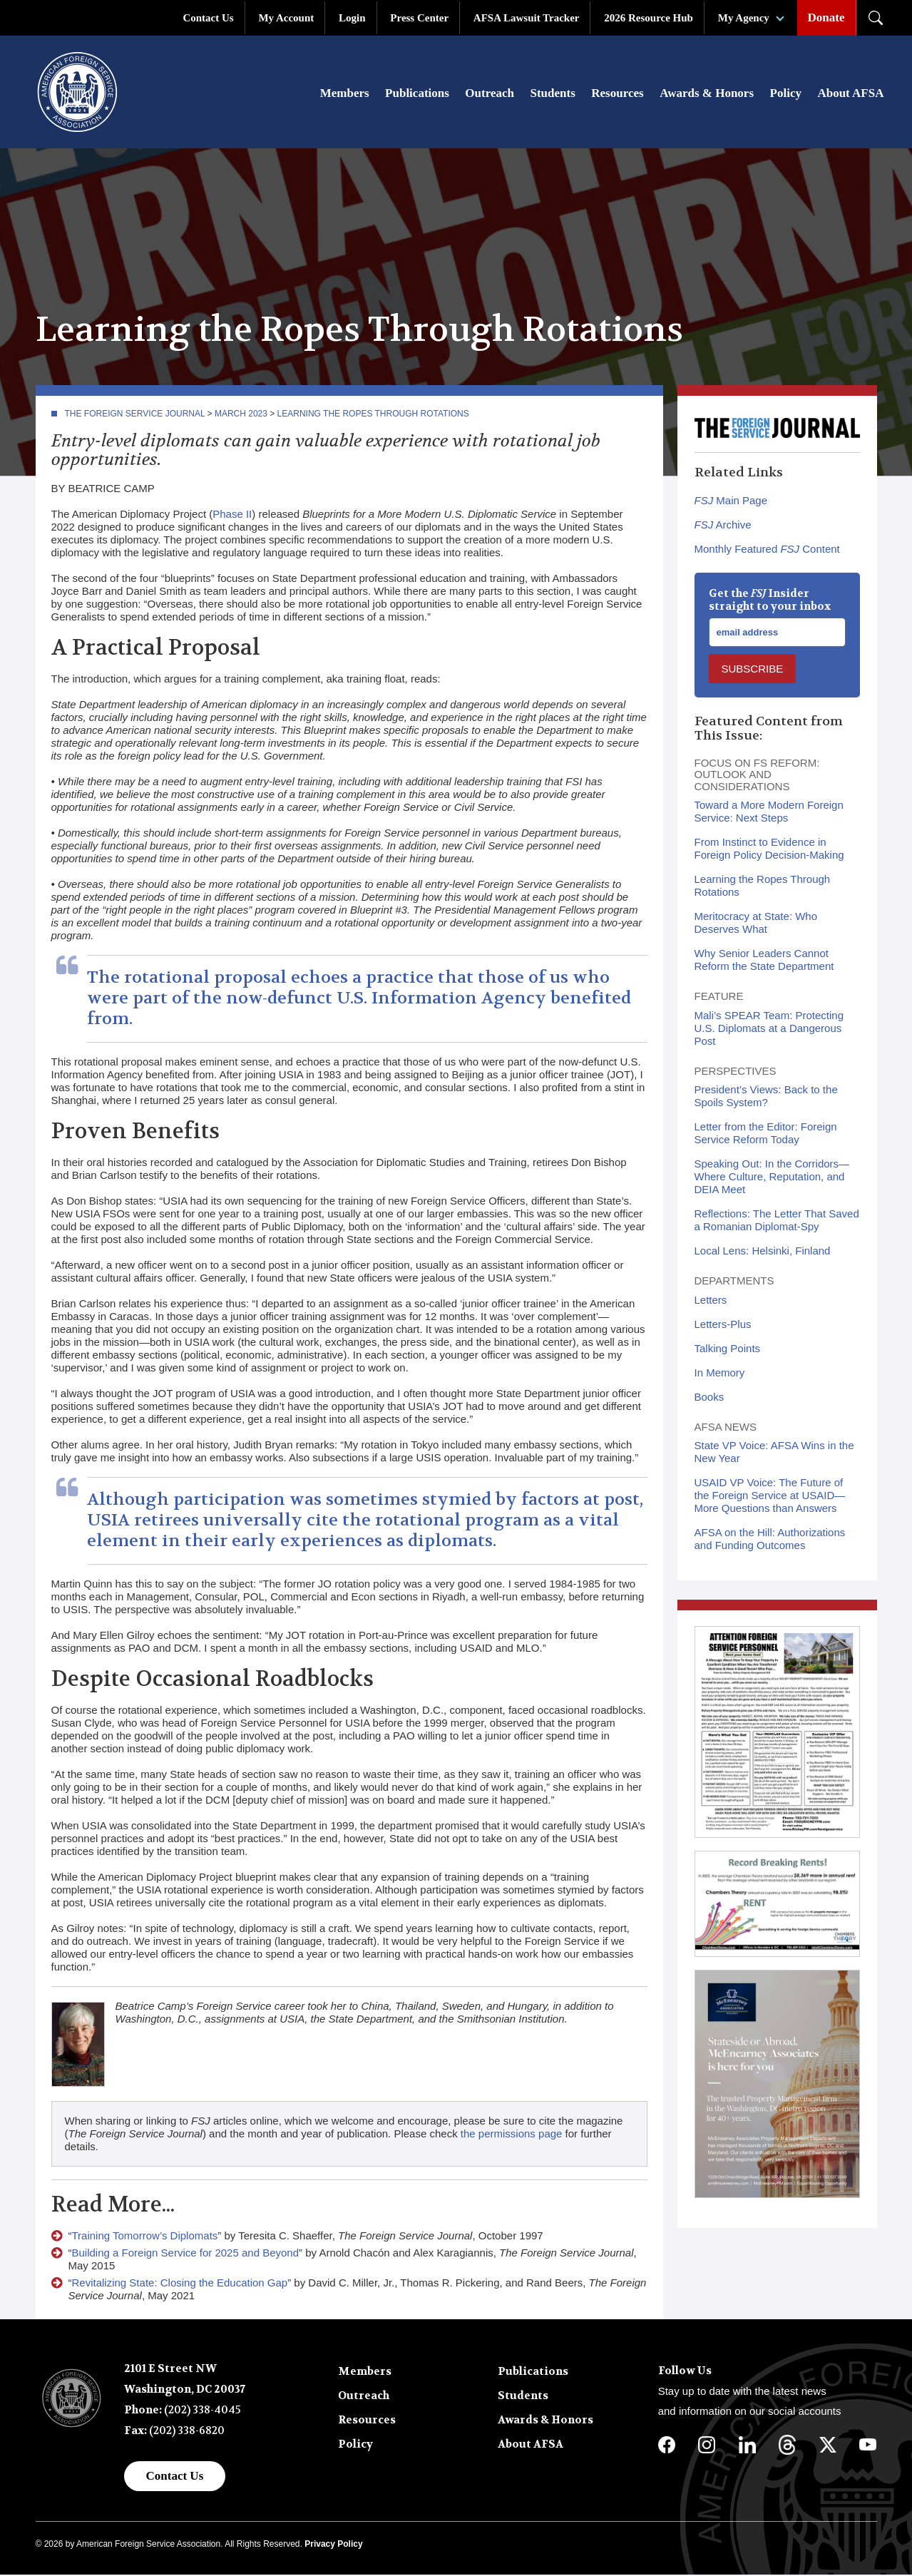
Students (552, 94)
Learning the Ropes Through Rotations (373, 415)
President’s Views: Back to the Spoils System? (766, 1097)
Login (352, 18)
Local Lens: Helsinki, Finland (763, 1252)
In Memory (720, 1374)
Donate (826, 17)
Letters (711, 1301)
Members (344, 94)
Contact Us (208, 18)
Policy (785, 94)
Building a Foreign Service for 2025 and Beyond (185, 2254)
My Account (286, 18)
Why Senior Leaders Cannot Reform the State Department (764, 961)
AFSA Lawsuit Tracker (526, 18)
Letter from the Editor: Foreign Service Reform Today (766, 1134)
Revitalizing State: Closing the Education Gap (180, 2284)
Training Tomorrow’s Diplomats (145, 2237)
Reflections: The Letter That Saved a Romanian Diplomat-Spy (777, 1221)
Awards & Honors (707, 94)
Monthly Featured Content (767, 550)
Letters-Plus (723, 1325)
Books (709, 1398)
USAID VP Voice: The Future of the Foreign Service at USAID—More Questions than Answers (770, 1497)
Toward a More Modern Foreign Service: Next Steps (769, 812)
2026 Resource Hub (648, 18)
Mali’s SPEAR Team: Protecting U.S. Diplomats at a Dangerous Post (769, 1029)
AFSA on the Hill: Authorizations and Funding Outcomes (770, 1540)
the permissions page (512, 2135)
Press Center (419, 18)
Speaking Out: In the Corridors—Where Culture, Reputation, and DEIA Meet (772, 1178)
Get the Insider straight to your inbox (770, 601)
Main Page (731, 502)
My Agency (743, 18)
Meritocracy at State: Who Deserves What (756, 923)
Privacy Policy (333, 2545)
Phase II (232, 515)
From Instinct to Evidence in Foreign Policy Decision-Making (769, 849)
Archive (723, 526)
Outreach (489, 94)
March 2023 (241, 415)
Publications (417, 94)
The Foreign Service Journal (135, 415)
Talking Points (728, 1350)
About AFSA (850, 94)
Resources (617, 94)
